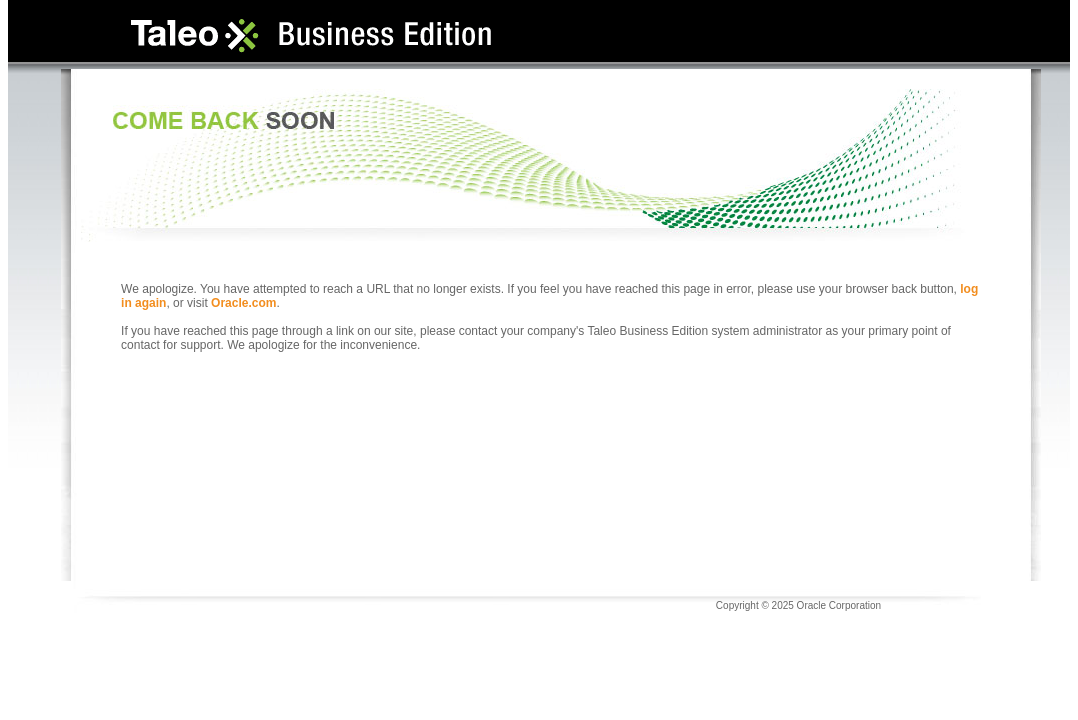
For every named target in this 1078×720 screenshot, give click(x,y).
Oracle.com (243, 303)
